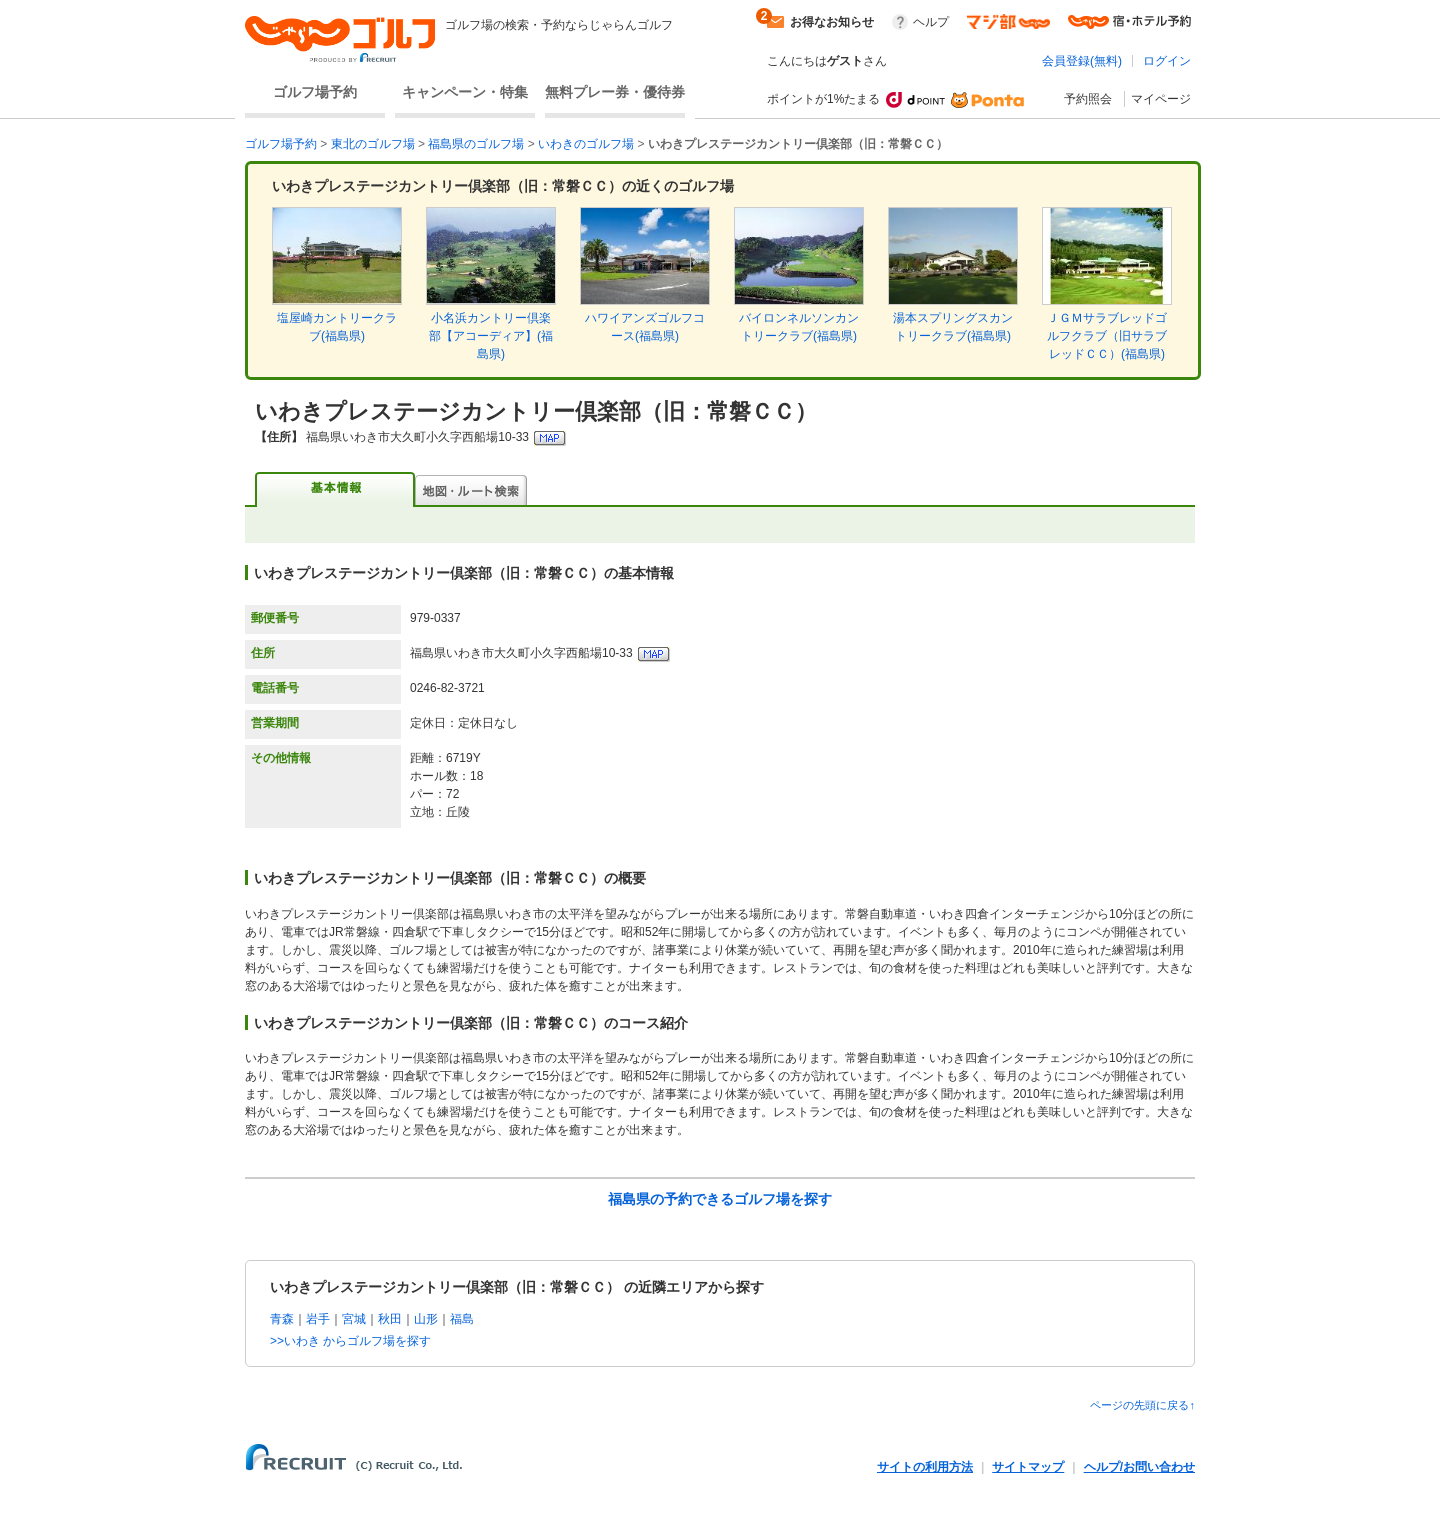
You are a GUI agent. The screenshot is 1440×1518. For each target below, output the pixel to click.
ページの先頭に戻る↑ (1142, 1405)
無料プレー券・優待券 (615, 92)
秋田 (390, 1319)
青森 (282, 1319)
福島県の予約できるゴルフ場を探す (720, 1199)
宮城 (354, 1319)
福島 (462, 1319)
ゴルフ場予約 (315, 92)
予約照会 (1088, 99)
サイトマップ (1028, 1467)
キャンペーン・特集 (465, 92)
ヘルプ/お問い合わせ (1139, 1467)
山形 (426, 1319)
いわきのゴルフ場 (586, 144)
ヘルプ (931, 22)
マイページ (1161, 99)
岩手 (318, 1319)
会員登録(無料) (1082, 61)
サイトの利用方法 (925, 1467)
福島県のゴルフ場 (476, 144)
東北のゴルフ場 (373, 144)
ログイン (1167, 61)
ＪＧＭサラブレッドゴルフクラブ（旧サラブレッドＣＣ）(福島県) (1107, 336)
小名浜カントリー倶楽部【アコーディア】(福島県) (491, 336)
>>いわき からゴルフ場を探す (350, 1341)
